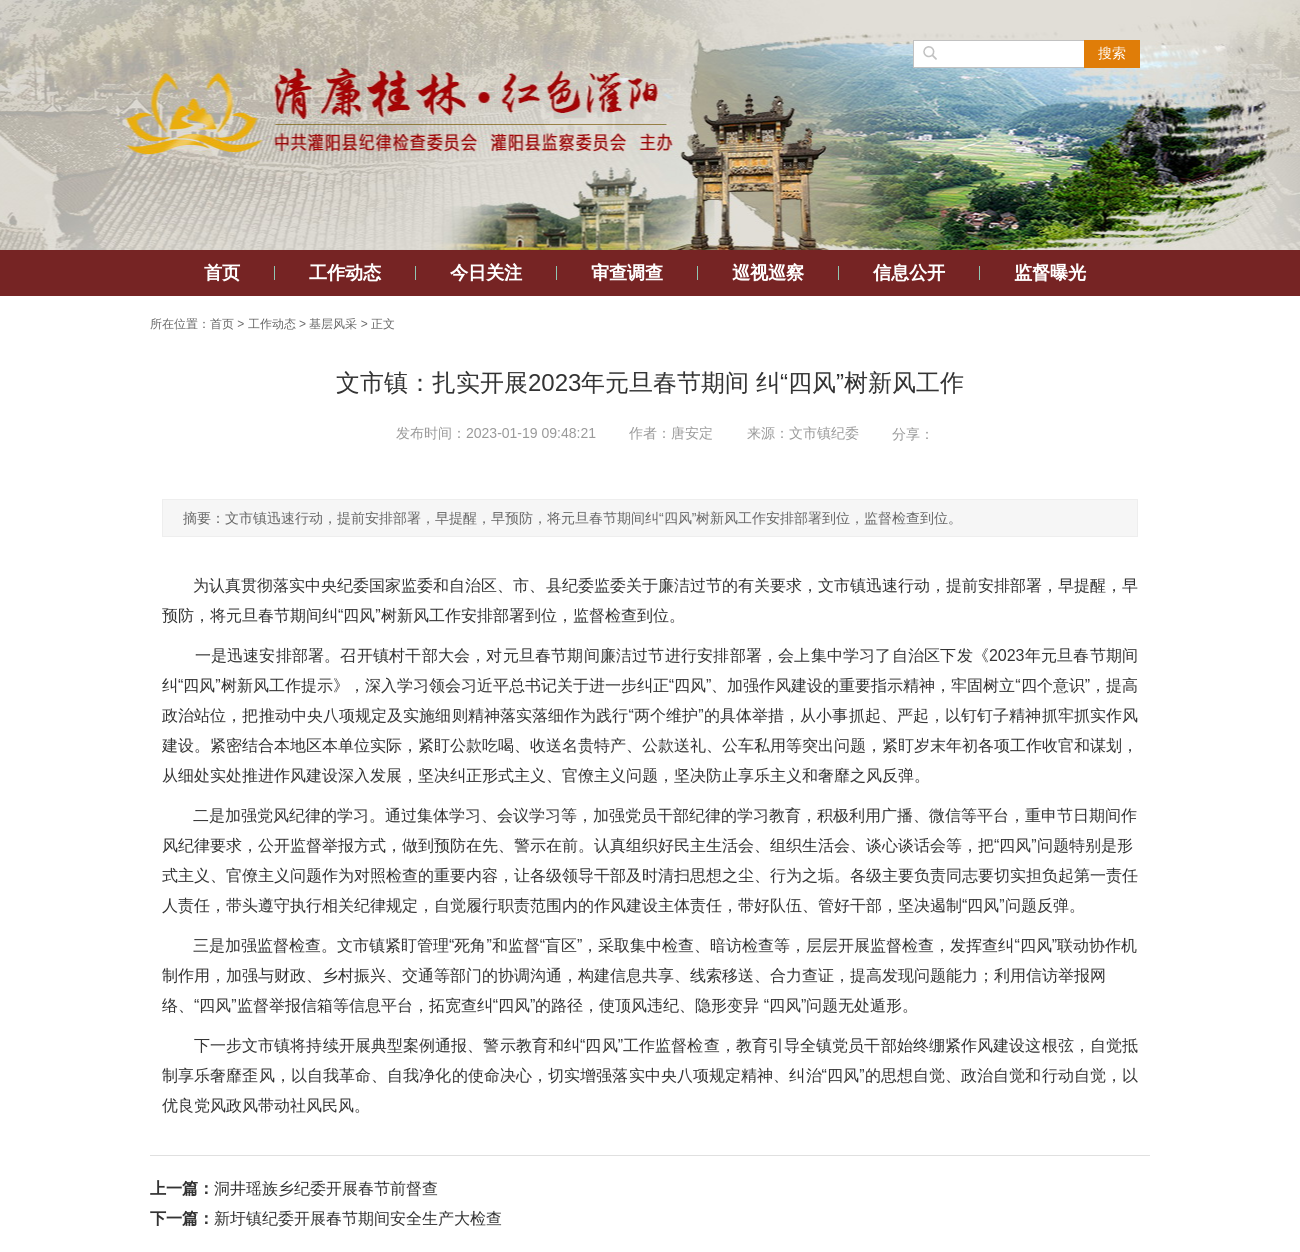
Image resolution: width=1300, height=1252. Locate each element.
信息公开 (909, 273)
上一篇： (182, 1188)
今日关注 (486, 273)
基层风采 (333, 324)
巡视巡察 (768, 273)
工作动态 (345, 273)
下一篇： (182, 1218)
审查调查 (627, 273)
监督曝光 (1050, 273)
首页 (222, 273)
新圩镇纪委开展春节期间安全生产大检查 (358, 1218)
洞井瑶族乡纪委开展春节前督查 (326, 1188)
